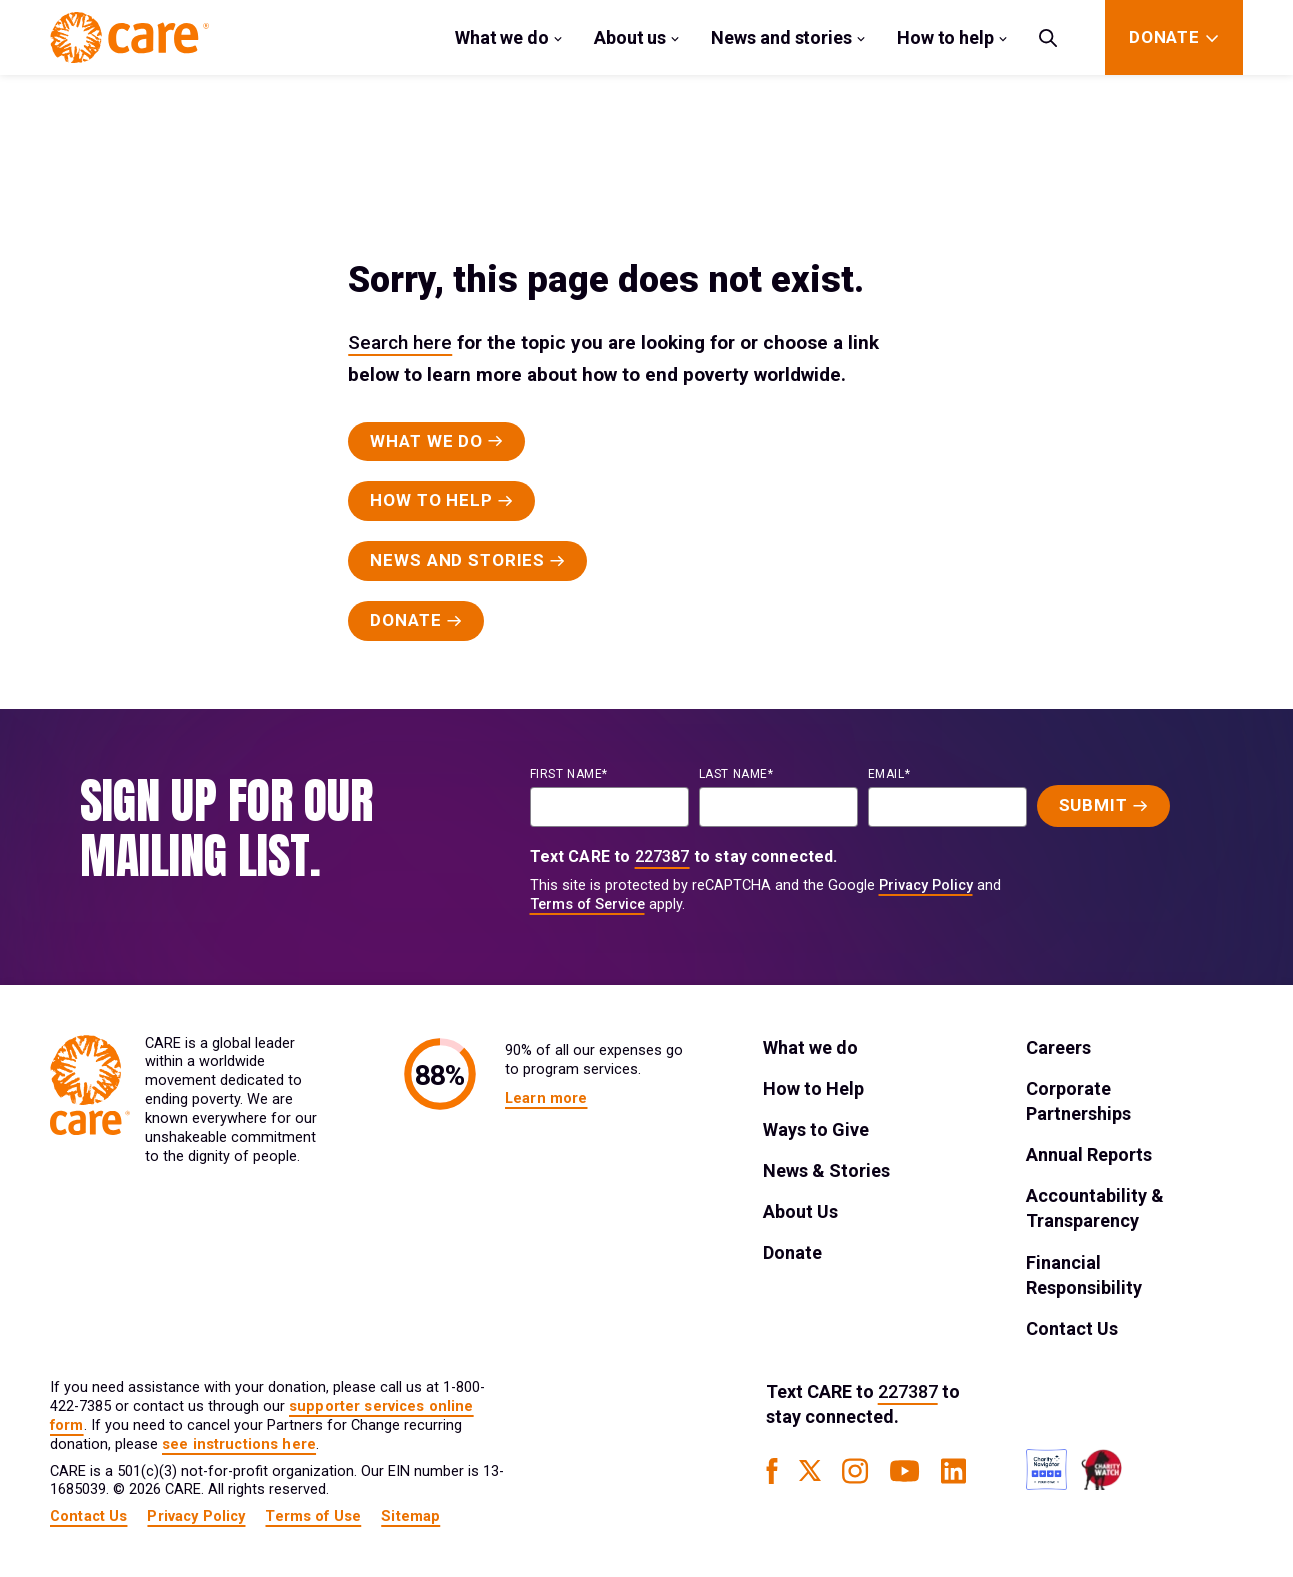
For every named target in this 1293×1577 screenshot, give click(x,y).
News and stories (781, 37)
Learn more (546, 1098)
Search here (400, 342)
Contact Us (1072, 1328)
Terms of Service (587, 904)
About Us (800, 1211)
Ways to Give (816, 1129)
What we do (502, 37)
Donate (792, 1252)
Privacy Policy (926, 885)
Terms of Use (313, 1516)
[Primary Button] (436, 442)
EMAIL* (889, 774)
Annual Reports (1089, 1154)
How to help (945, 37)
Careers (1058, 1047)
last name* (736, 774)
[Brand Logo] (129, 37)
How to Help (813, 1088)
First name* (569, 774)
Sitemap (410, 1516)
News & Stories (826, 1170)
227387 (662, 856)
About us (630, 37)
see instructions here (239, 1444)
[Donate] (1164, 37)
